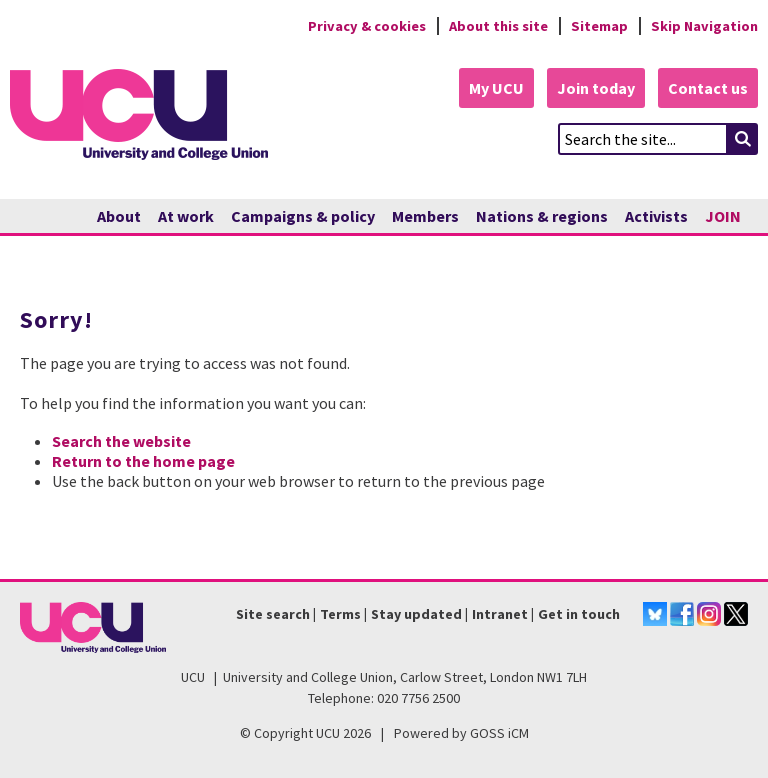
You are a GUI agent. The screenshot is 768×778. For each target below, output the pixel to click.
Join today (596, 88)
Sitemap (599, 26)
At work (186, 216)
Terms (340, 614)
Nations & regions (542, 216)
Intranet (500, 614)
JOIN (723, 216)
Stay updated (416, 614)
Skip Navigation (704, 26)
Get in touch (579, 614)
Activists (656, 216)
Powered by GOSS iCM (461, 733)
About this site (498, 26)
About (119, 216)
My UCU (496, 88)
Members (425, 216)
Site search (273, 614)
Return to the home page (143, 461)
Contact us (708, 88)
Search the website (121, 441)
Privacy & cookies (367, 26)
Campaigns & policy (303, 216)
